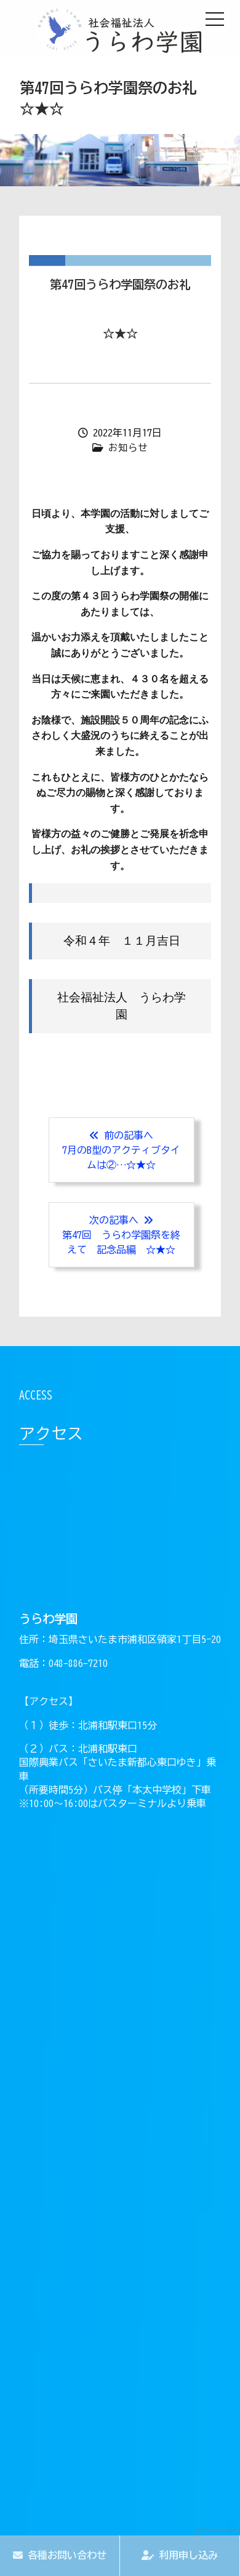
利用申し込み (180, 2555)
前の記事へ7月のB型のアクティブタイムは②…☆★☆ (121, 1150)
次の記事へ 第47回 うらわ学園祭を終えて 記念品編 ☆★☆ (121, 1235)
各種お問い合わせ (59, 2555)
